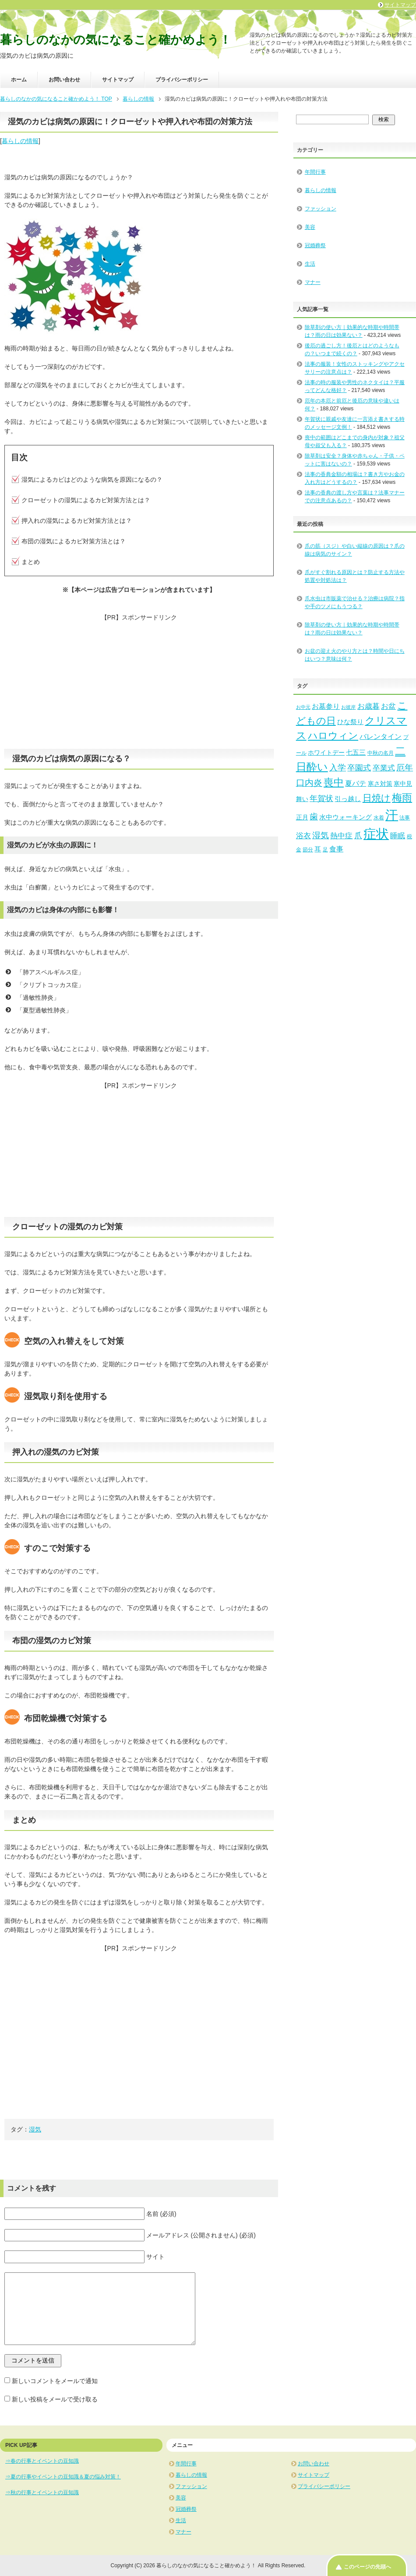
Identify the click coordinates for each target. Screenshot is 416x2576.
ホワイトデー (326, 752)
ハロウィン (333, 735)
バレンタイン (381, 736)
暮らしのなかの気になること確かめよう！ (115, 39)
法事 (404, 818)
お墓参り (326, 706)
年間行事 (315, 172)
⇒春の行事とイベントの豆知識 (42, 2461)
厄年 (404, 767)
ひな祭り (350, 721)
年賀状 (321, 798)
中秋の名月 (380, 753)
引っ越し (348, 798)
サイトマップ (118, 80)
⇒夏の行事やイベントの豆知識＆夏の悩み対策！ (63, 2477)
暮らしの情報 (20, 140)
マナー (313, 282)
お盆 (388, 706)
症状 (376, 834)
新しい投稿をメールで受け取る (55, 2399)
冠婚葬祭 (315, 245)
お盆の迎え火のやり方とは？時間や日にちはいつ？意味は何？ (355, 655)
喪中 (334, 782)
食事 (336, 849)
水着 (379, 818)
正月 (302, 817)
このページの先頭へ (367, 2567)
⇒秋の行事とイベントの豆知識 (42, 2492)
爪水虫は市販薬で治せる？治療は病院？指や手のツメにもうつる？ (355, 602)
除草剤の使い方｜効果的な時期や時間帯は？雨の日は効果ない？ (352, 629)
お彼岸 (348, 707)
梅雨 (402, 797)
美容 (310, 227)
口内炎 (309, 783)
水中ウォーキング (345, 817)
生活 (310, 264)
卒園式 (359, 767)
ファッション (320, 209)
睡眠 (397, 836)
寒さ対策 (380, 783)
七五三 (356, 752)
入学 (337, 767)
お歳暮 (368, 706)
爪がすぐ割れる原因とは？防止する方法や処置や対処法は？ (355, 576)
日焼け (377, 798)
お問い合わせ (64, 80)
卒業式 (384, 768)
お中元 (303, 707)
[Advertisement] (139, 683)
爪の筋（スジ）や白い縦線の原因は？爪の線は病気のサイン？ (355, 550)
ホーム (19, 80)
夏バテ (355, 783)
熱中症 (341, 836)
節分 (308, 850)
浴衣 (303, 836)
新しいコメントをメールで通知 (55, 2380)
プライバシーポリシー (181, 80)
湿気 (35, 2129)
